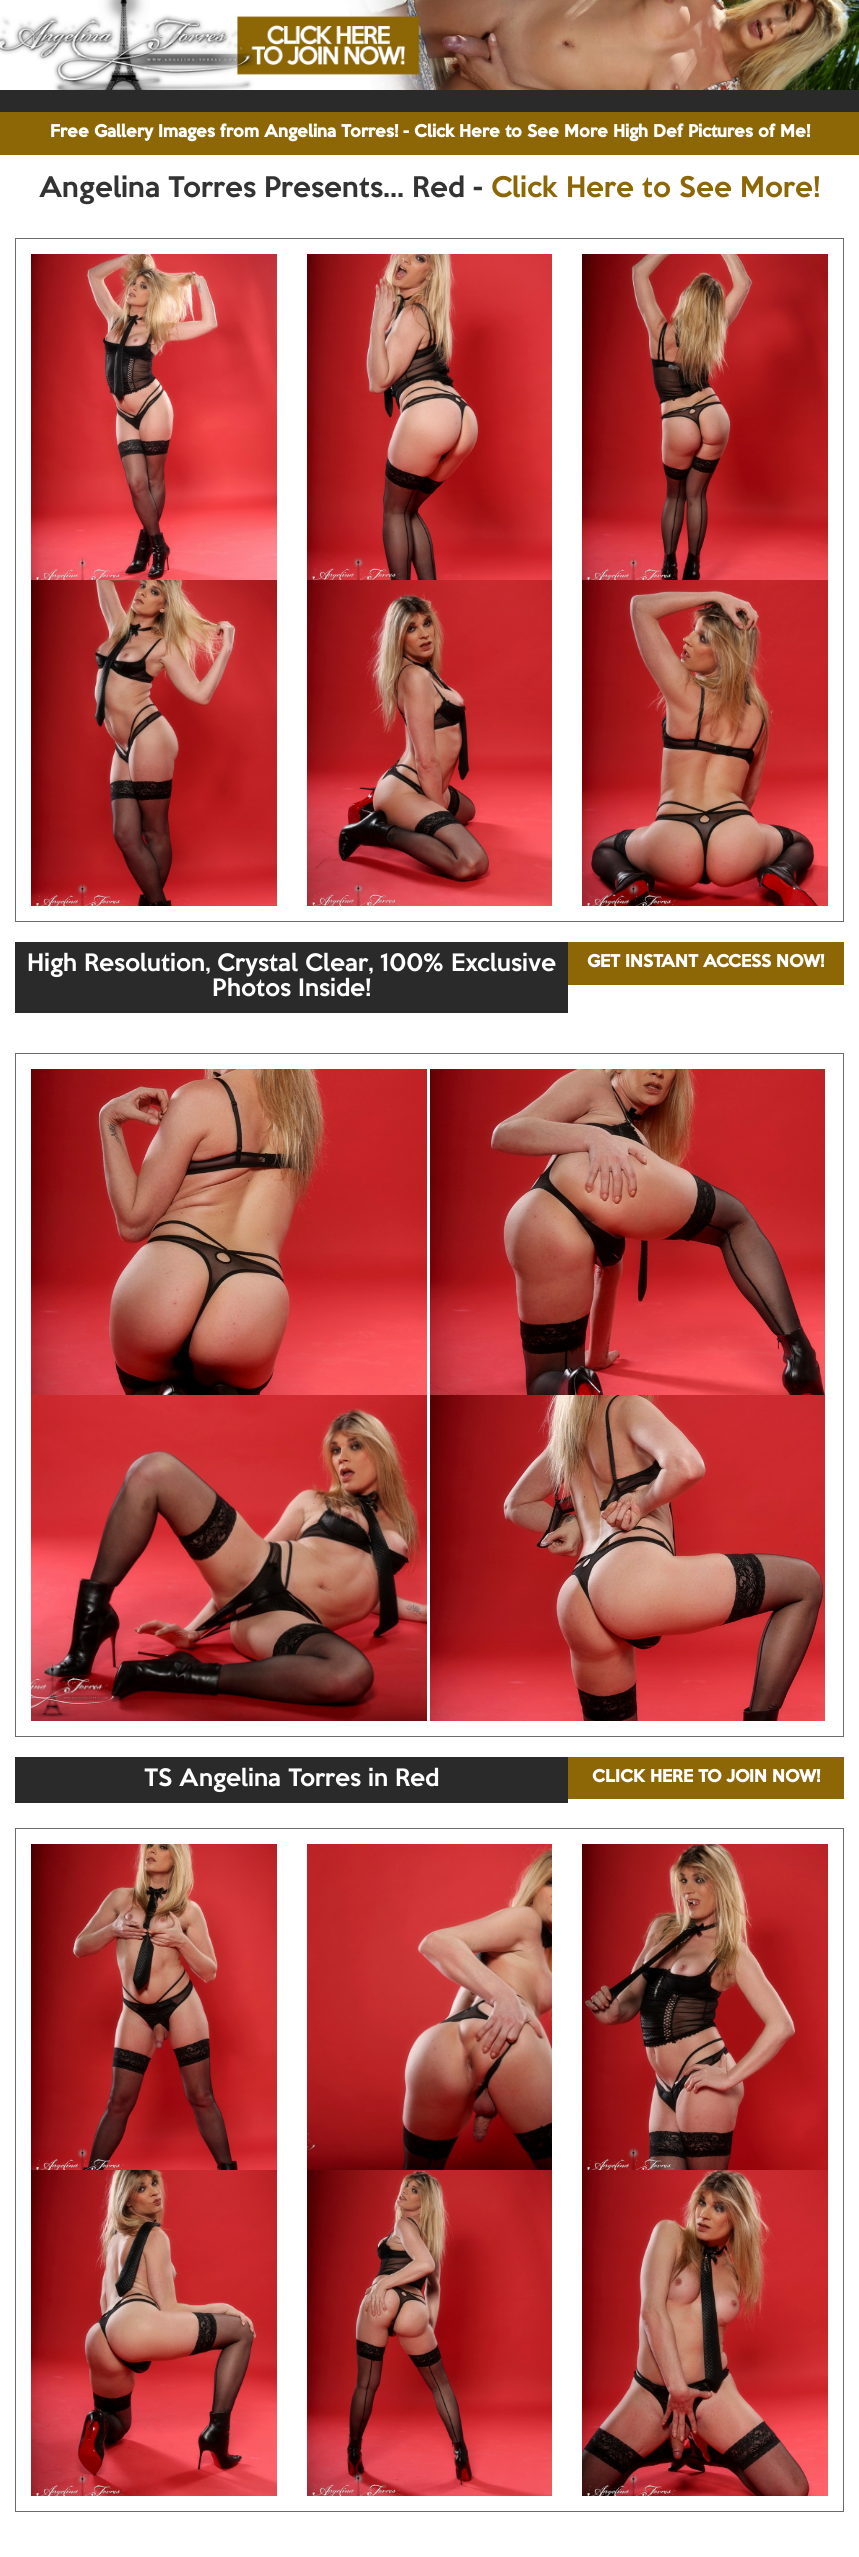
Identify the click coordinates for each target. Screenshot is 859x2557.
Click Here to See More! (655, 189)
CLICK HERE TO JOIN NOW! (706, 1777)
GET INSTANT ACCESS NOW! (705, 962)
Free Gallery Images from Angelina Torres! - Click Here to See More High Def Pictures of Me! (430, 132)
